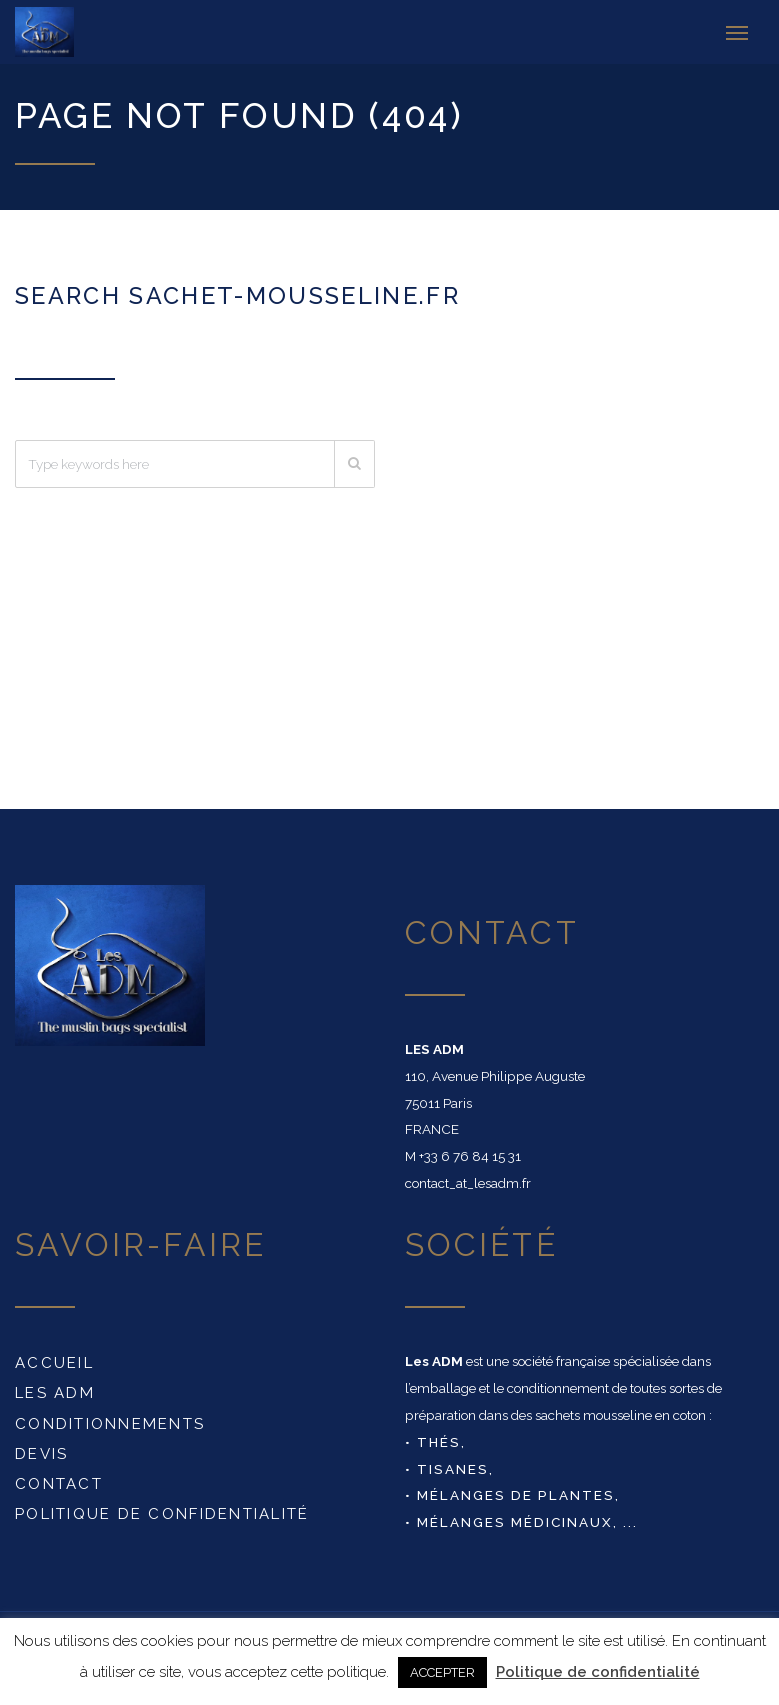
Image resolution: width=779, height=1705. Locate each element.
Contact (59, 1480)
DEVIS (41, 1450)
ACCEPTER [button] (442, 1672)
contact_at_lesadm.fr (468, 1179)
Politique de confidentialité (162, 1510)
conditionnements (110, 1419)
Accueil (54, 1359)
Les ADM (55, 1389)
